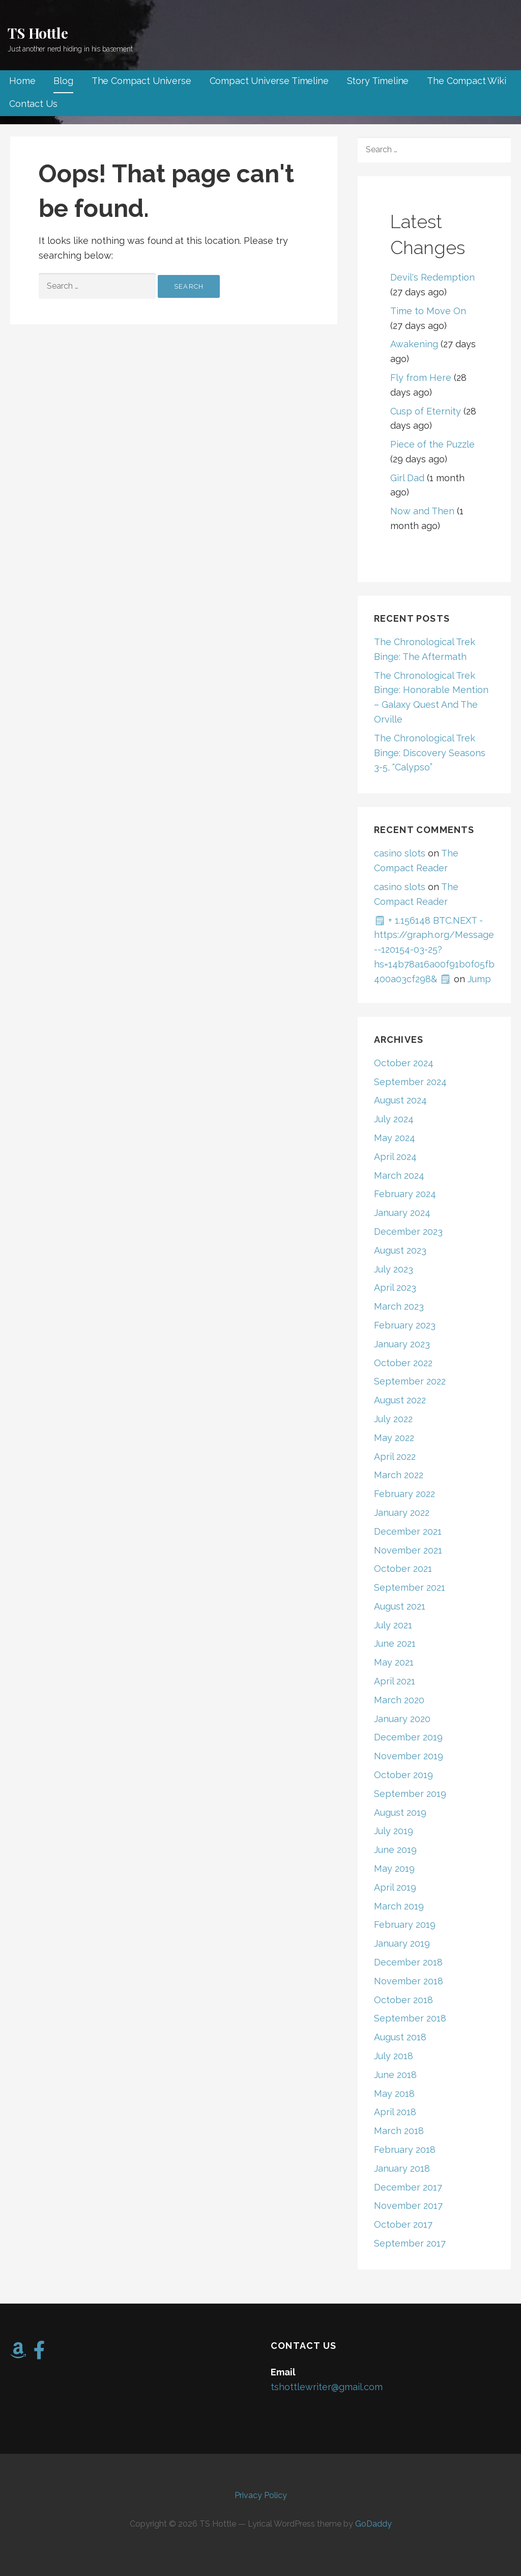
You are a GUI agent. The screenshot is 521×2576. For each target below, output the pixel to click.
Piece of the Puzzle (432, 444)
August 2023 (400, 1250)
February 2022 (404, 1493)
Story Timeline (378, 80)
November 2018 (408, 1981)
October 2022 (403, 1363)
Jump (479, 979)
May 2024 (394, 1137)
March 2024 (399, 1175)
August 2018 (400, 2037)
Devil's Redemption (432, 277)
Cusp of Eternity (425, 411)
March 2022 (398, 1475)
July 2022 (393, 1419)
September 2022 (410, 1381)
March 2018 (399, 2130)
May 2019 (394, 1868)
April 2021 (394, 1681)
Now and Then (422, 511)
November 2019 (408, 1756)
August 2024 (400, 1100)
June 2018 (395, 2074)
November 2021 (408, 1550)
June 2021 (395, 1643)
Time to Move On (428, 311)
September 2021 (409, 1587)
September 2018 (410, 2018)
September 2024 (410, 1081)
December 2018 (408, 1962)
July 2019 (393, 1830)
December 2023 (408, 1231)
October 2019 (403, 1774)
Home (22, 80)
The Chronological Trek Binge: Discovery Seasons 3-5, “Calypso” (429, 753)
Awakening (414, 344)
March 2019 (399, 1906)
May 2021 (394, 1662)
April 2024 (395, 1156)
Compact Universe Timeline (269, 80)
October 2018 (403, 2000)
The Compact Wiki (466, 80)
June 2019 (395, 1849)
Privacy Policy (261, 2495)
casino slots (399, 853)
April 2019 (395, 1887)
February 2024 (405, 1193)
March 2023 (399, 1306)
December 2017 (408, 2187)
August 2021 (399, 1606)
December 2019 (408, 1737)
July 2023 (393, 1269)
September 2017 (410, 2243)
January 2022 (401, 1512)
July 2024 (394, 1119)
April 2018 (395, 2112)
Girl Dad (407, 478)
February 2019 (405, 1924)
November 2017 (408, 2205)
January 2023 (402, 1344)
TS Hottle (38, 32)
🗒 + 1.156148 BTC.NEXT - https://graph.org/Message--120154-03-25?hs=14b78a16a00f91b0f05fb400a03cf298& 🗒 (434, 949)
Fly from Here (420, 377)
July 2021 (393, 1625)
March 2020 (399, 1700)
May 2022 (394, 1437)
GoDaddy (373, 2524)
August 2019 (400, 1812)
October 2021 (403, 1568)
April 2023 (395, 1287)
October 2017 (403, 2224)
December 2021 (408, 1531)
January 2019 (402, 1943)
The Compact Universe (141, 80)
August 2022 (400, 1400)
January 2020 (402, 1718)
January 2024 (402, 1212)
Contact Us (33, 103)
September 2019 (410, 1793)
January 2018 (402, 2168)
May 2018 (394, 2093)
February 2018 (405, 2149)
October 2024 (403, 1063)
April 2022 (395, 1456)
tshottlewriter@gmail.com (327, 2386)
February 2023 (405, 1325)
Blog (63, 80)
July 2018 (393, 2056)
